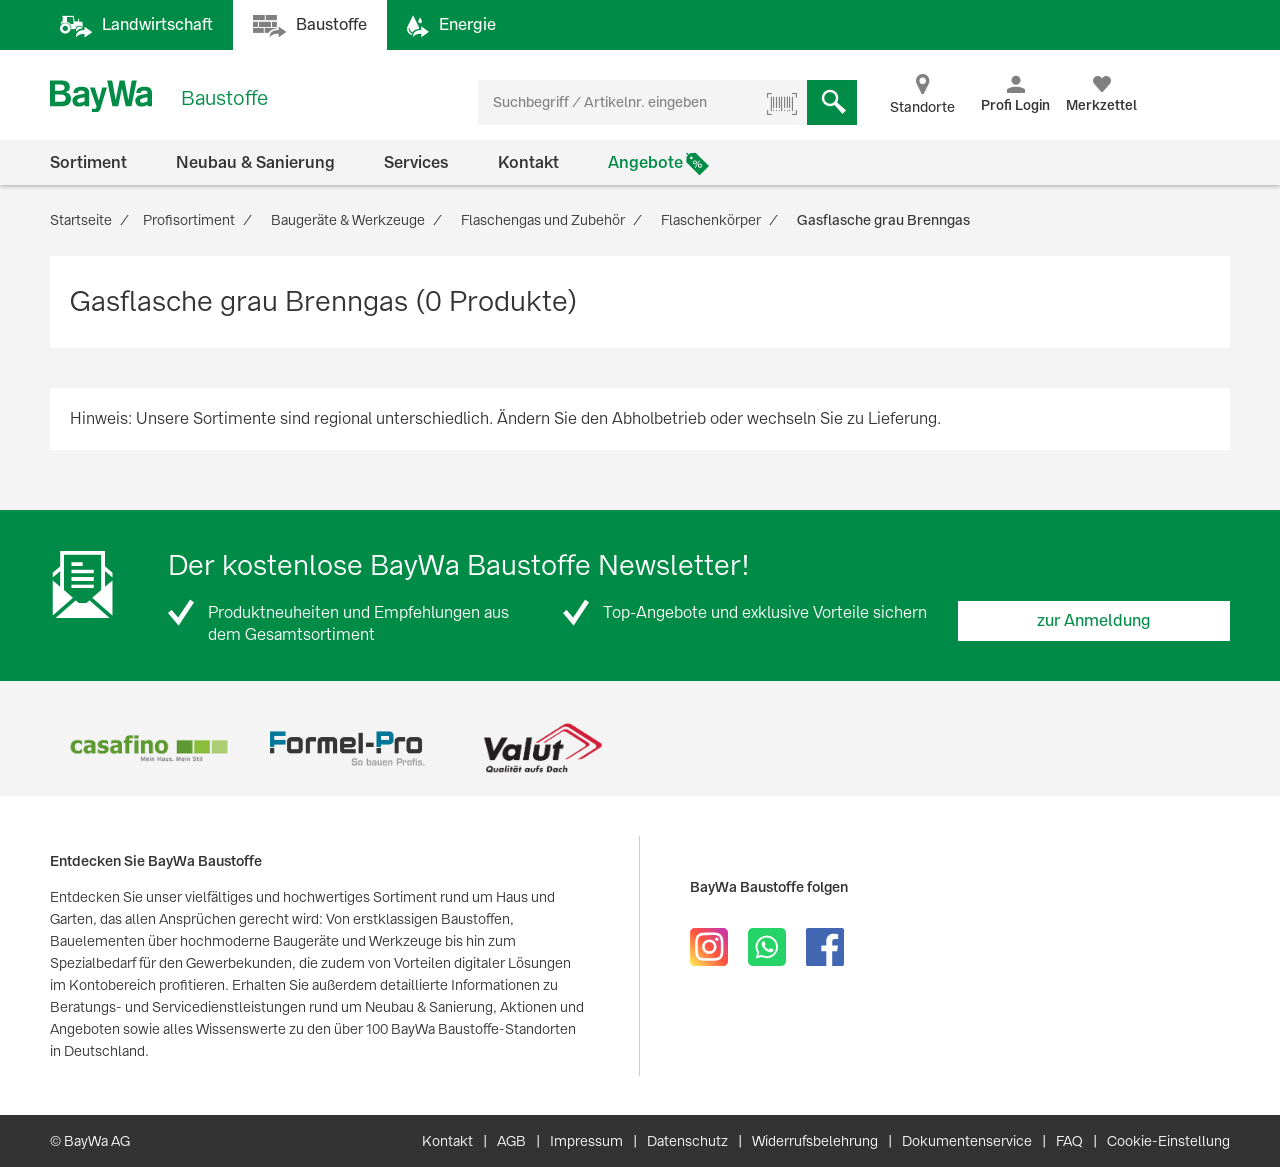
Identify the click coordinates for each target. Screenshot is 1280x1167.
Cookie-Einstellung (1168, 1141)
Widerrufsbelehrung (815, 1141)
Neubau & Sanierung (255, 162)
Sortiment (88, 162)
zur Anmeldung (1094, 620)
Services (416, 162)
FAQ (1069, 1141)
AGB (511, 1141)
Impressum (586, 1141)
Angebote (645, 162)
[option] (148, 748)
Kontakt (528, 162)
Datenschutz (687, 1141)
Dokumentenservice (967, 1141)
